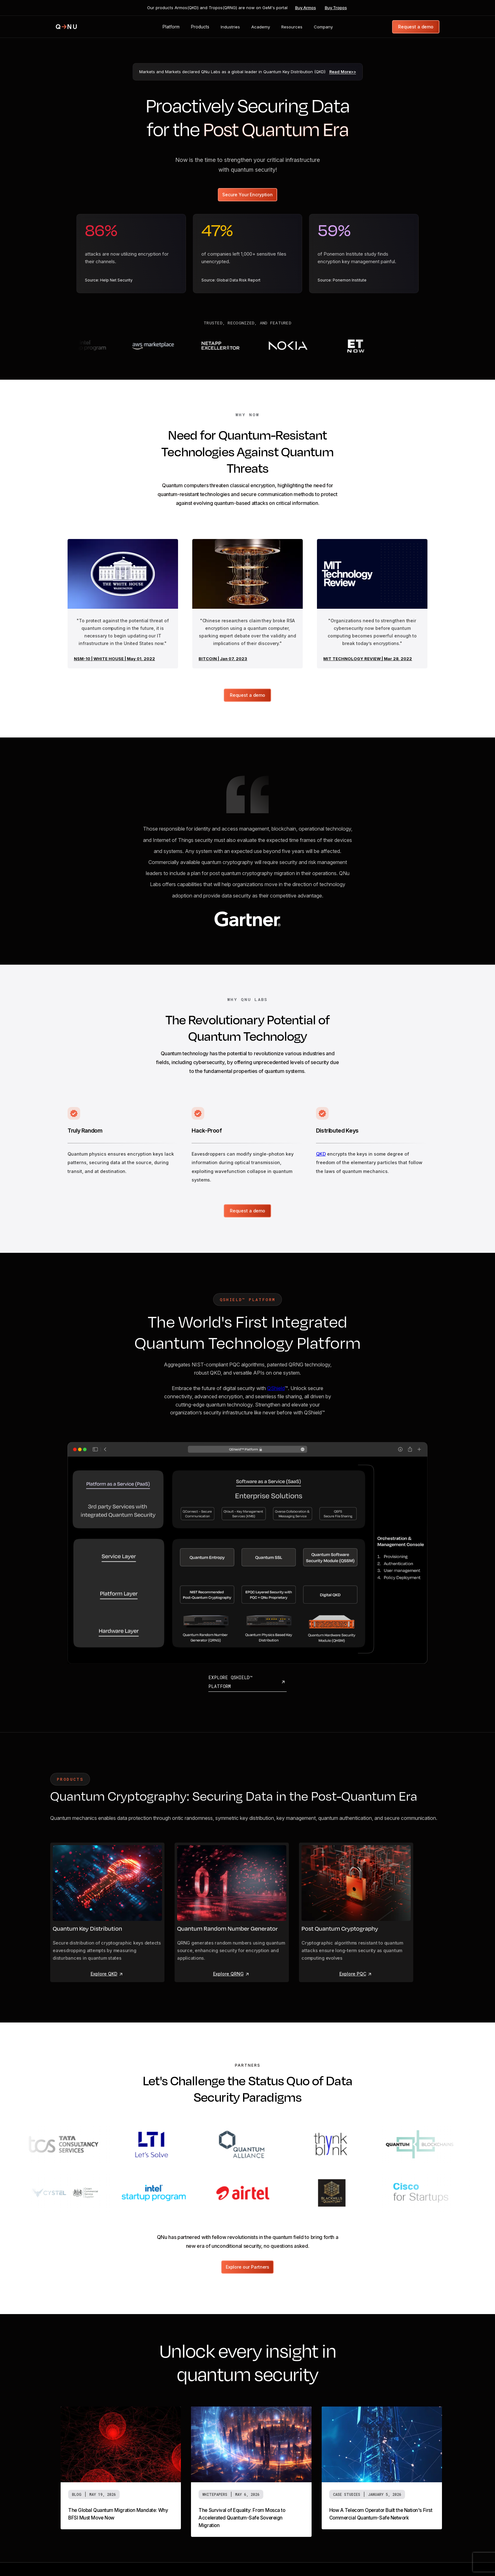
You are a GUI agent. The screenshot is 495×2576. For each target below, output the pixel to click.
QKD (321, 1154)
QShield (276, 1388)
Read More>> (342, 71)
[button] (171, 27)
